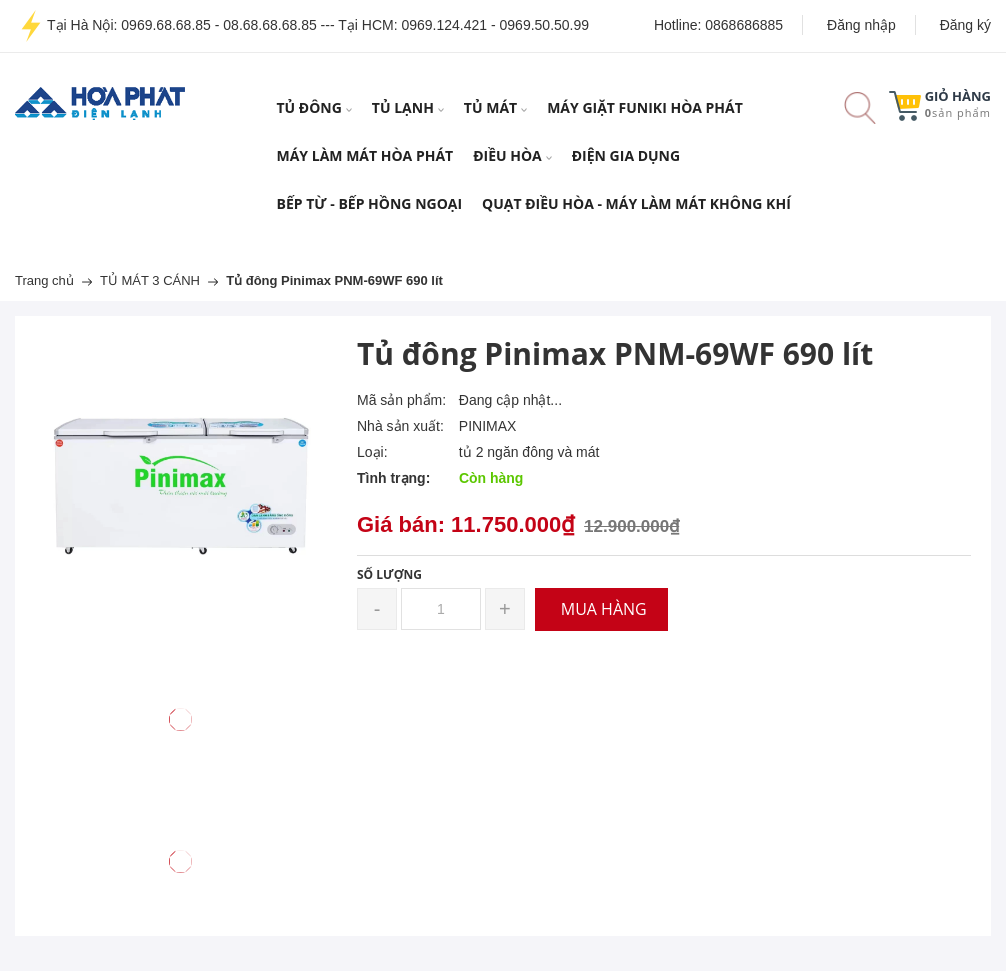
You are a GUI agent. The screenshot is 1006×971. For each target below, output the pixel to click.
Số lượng (389, 574)
